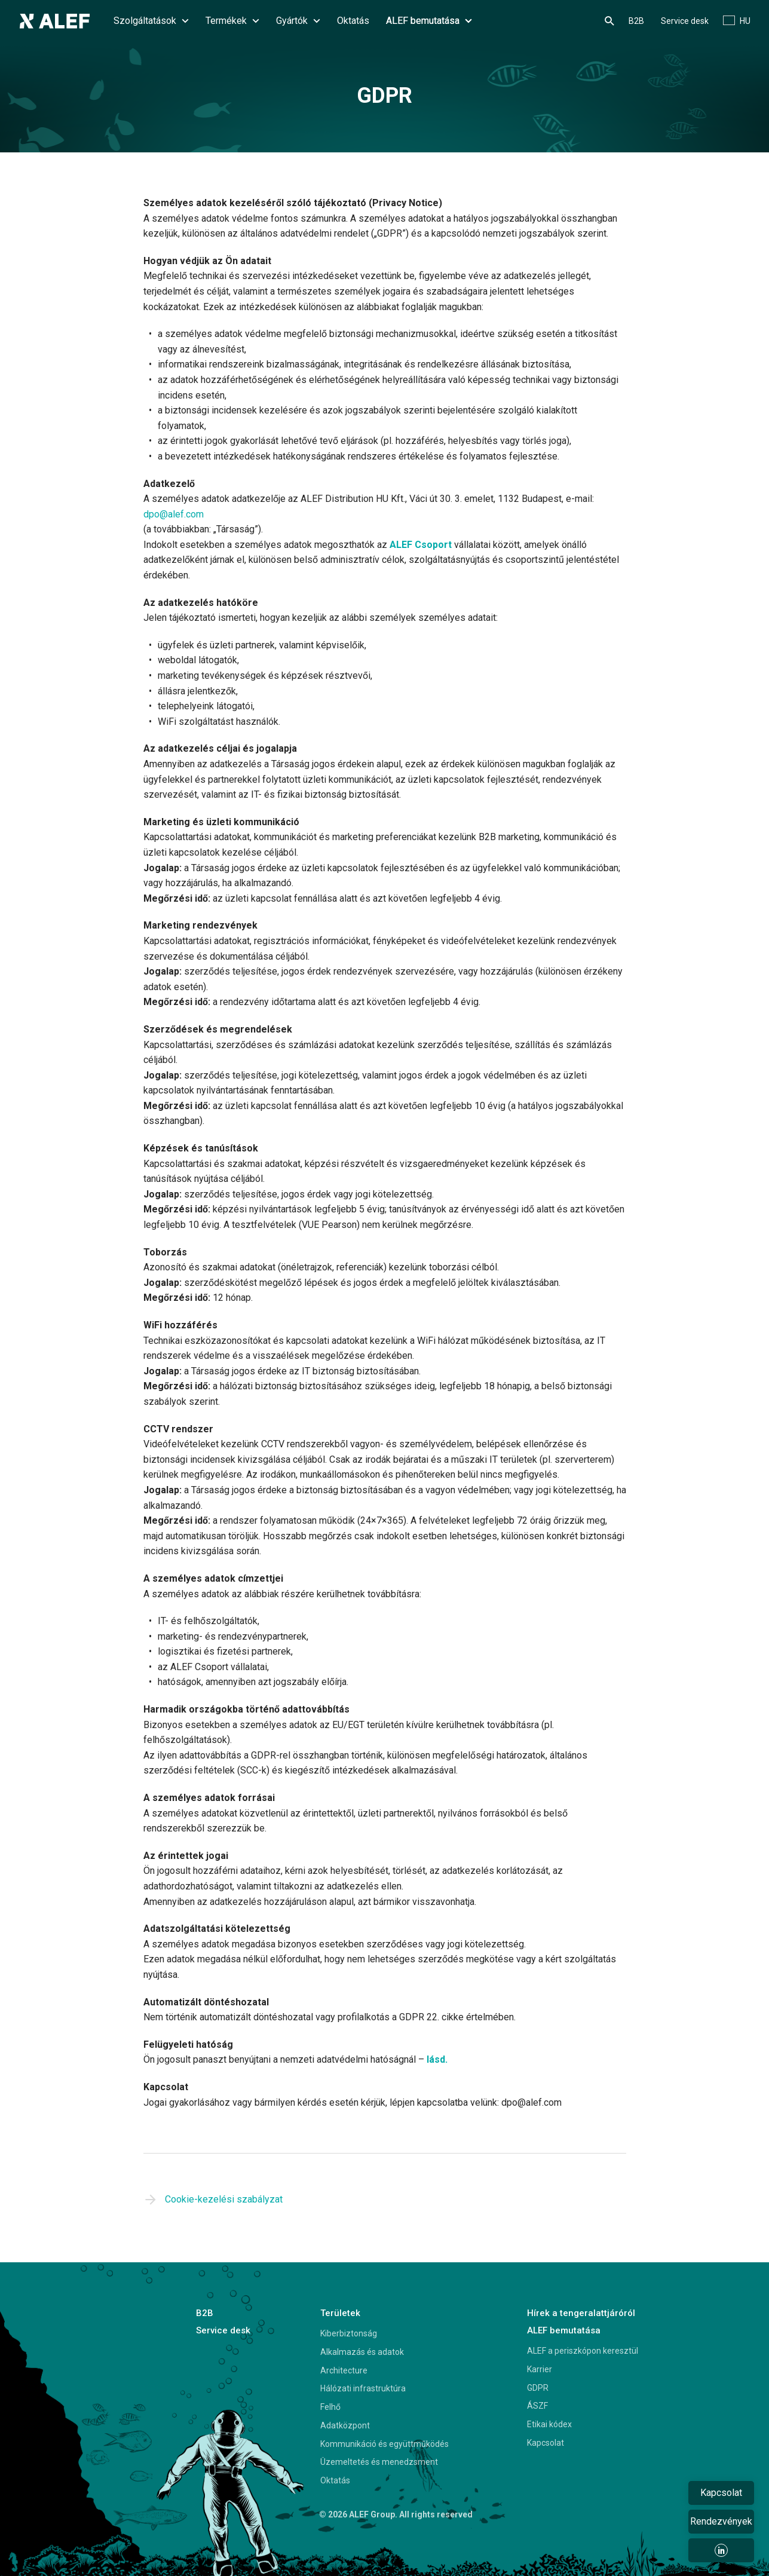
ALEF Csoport (421, 544)
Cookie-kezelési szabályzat (224, 2199)
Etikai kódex (549, 2424)
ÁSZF (537, 2405)
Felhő (330, 2407)
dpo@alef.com (173, 514)
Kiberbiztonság (348, 2333)
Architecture (343, 2370)
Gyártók (298, 20)
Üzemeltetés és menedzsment (379, 2462)
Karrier (539, 2369)
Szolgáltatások (151, 20)
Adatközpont (345, 2425)
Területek (340, 2313)
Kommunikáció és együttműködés (384, 2444)
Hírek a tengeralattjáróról (581, 2313)
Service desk (685, 21)
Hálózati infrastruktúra (363, 2388)
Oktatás (353, 20)
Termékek (232, 20)
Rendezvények (721, 2521)
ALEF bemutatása (429, 20)
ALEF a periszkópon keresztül (582, 2351)
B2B (636, 21)
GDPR (538, 2388)
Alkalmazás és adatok (362, 2352)
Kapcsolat (545, 2443)
